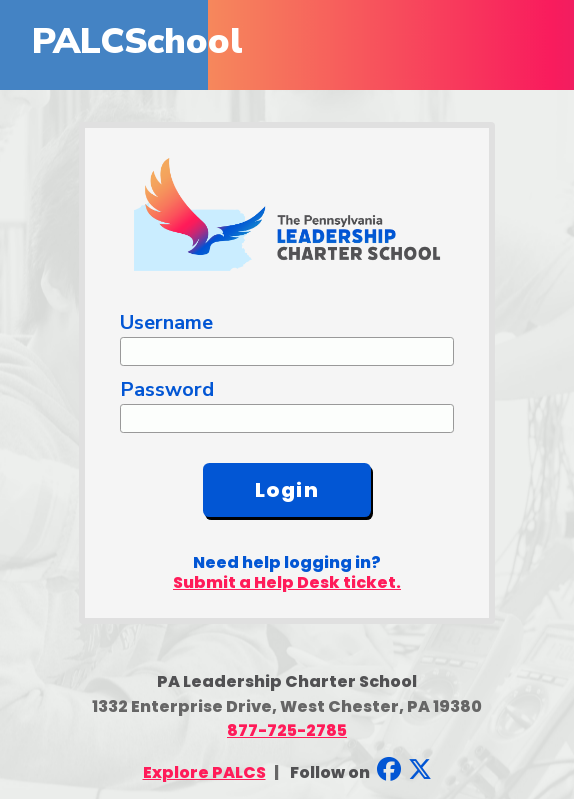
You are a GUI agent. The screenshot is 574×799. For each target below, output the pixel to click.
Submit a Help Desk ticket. (287, 582)
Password (167, 389)
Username (166, 322)
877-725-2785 (287, 730)
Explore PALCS (204, 772)
